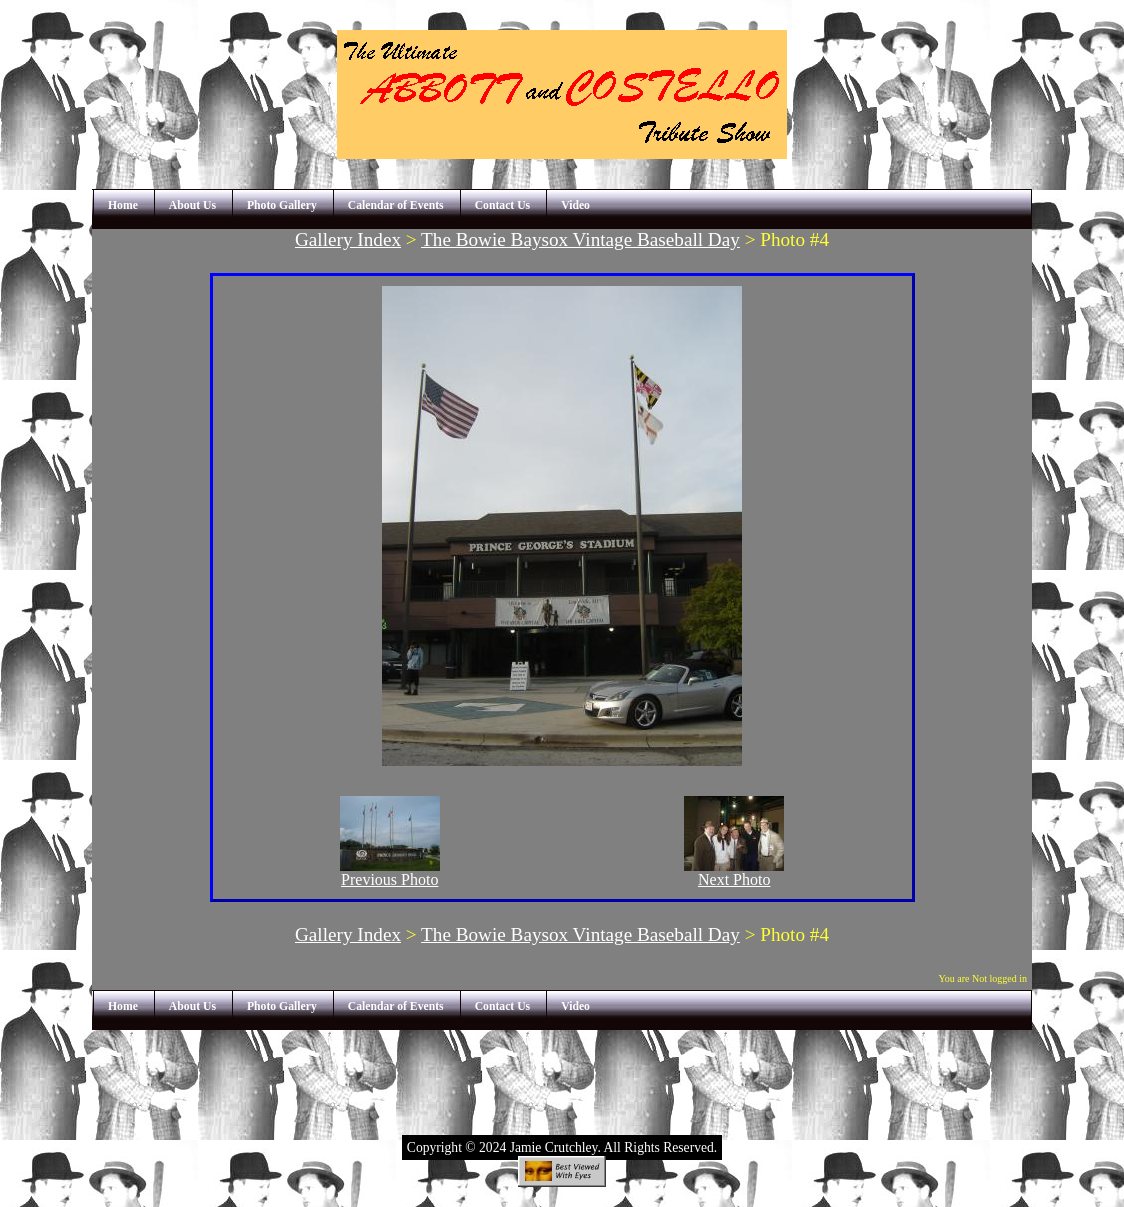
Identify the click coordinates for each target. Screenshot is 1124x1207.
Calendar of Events (396, 205)
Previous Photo (390, 872)
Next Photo (734, 872)
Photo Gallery (282, 205)
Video (575, 205)
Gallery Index (348, 239)
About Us (192, 205)
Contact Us (503, 205)
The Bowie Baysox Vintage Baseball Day (580, 239)
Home (123, 205)
